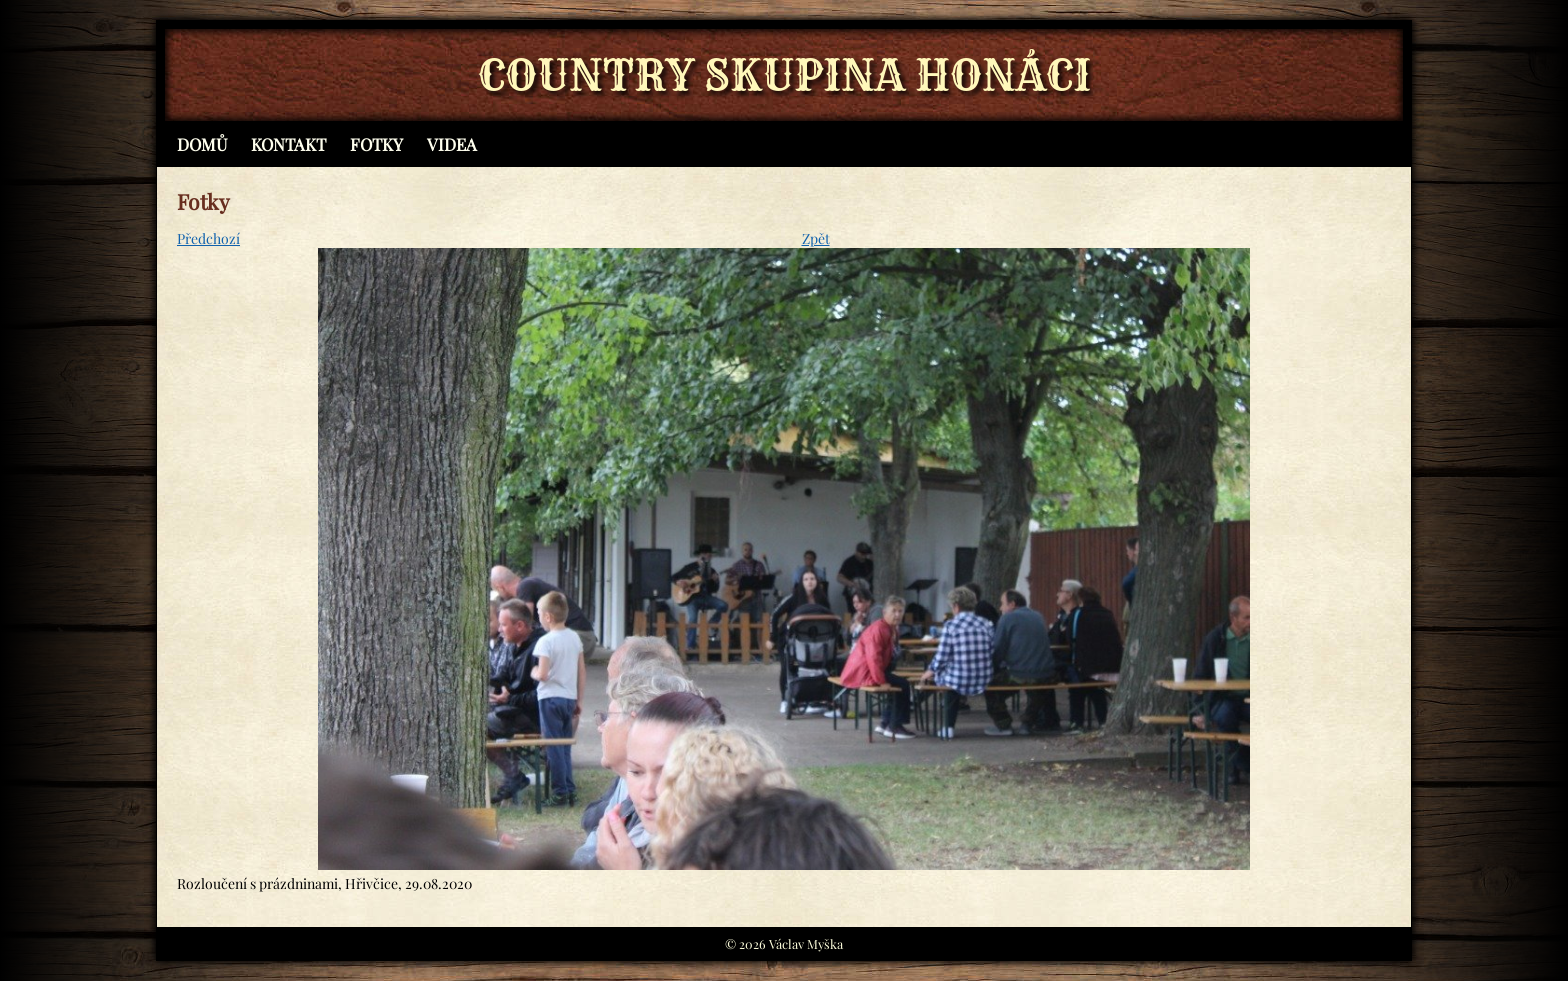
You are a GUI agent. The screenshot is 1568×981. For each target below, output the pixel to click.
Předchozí (208, 238)
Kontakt (288, 144)
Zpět (816, 238)
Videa (452, 144)
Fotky (376, 144)
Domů (202, 144)
